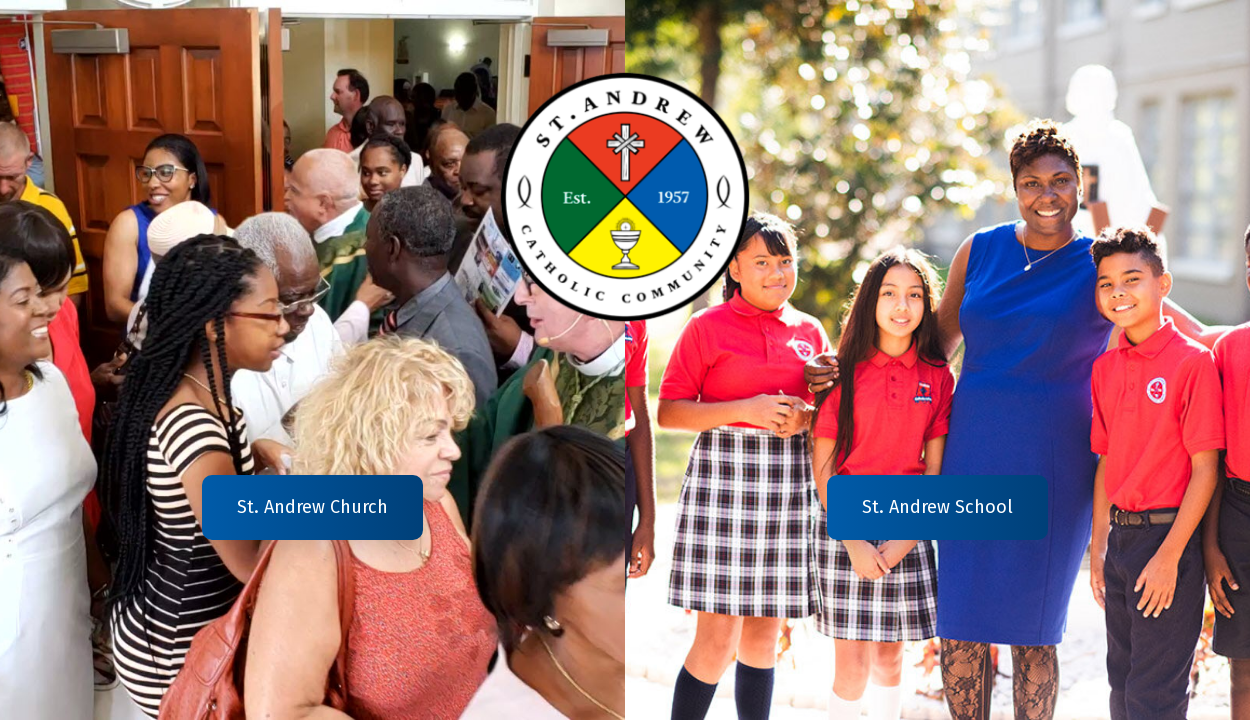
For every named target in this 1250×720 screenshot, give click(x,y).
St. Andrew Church (312, 507)
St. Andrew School (937, 507)
